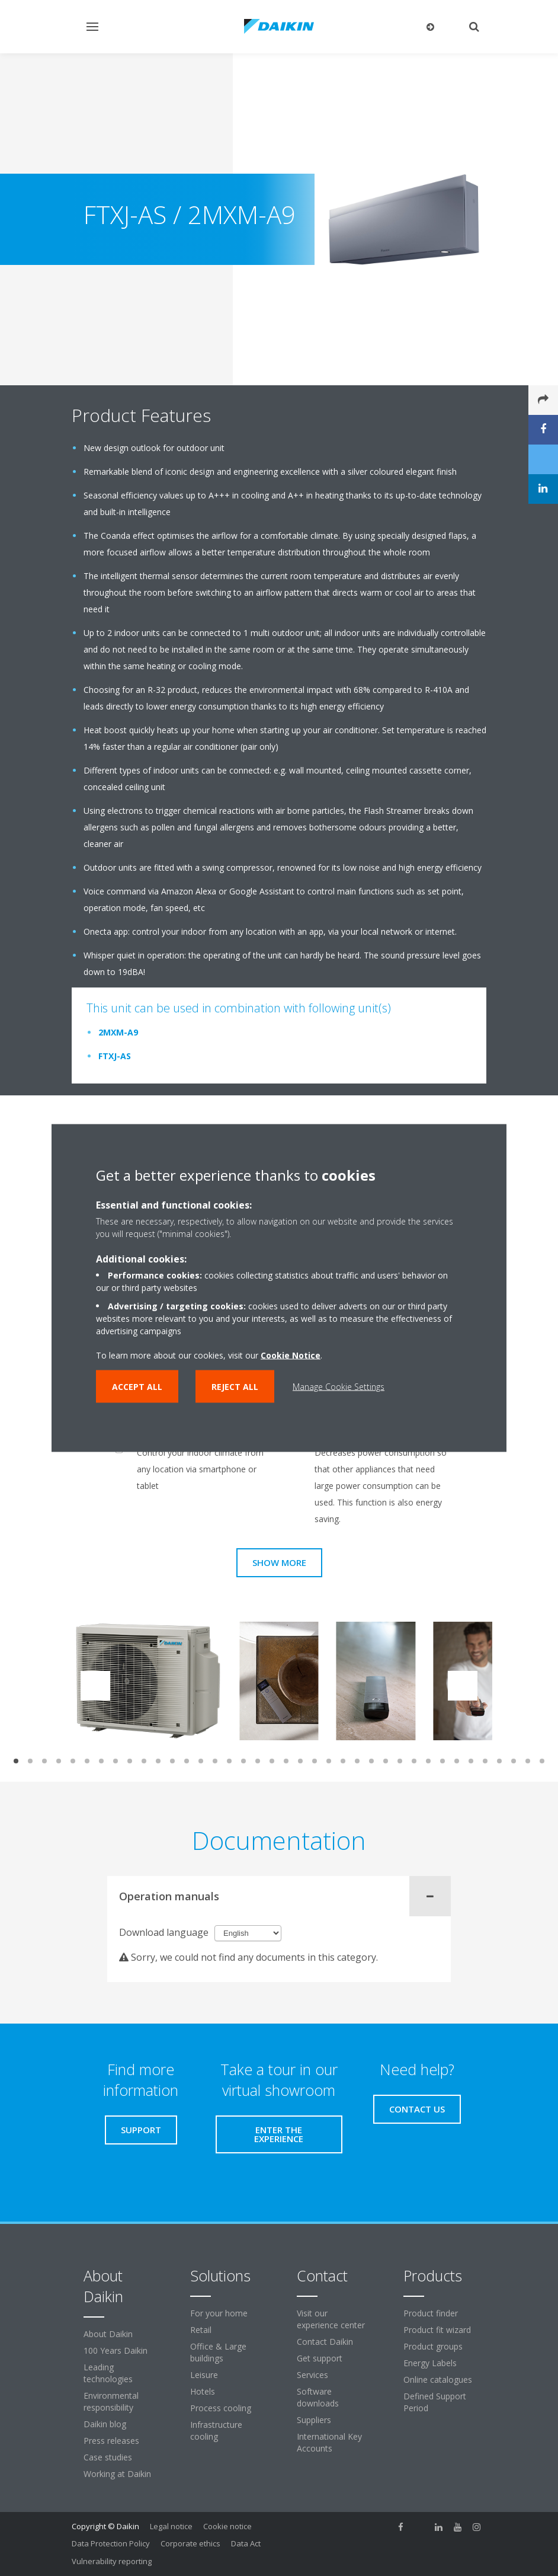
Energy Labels (430, 2363)
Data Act (246, 2543)
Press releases (111, 2440)
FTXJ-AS (114, 1056)
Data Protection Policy (111, 2543)
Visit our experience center (331, 2319)
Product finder (430, 2313)
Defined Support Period (434, 2402)
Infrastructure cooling (216, 2430)
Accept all (137, 1386)
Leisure (204, 2374)
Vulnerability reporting (112, 2561)
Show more (279, 1562)
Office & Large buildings (218, 2352)
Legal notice (171, 2526)
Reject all (234, 1386)
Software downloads (318, 2397)
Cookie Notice (290, 1355)
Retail (200, 2329)
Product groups (433, 2346)
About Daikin (108, 2334)
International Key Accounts (329, 2442)
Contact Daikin (325, 2341)
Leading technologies (108, 2373)
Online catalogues (437, 2379)
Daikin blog (105, 2424)
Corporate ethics (190, 2543)
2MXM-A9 (118, 1032)
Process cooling (220, 2408)
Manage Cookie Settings (338, 1386)
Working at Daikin (117, 2473)
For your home (219, 2313)
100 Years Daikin (115, 2350)
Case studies (108, 2457)
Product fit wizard (437, 2329)
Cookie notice (227, 2526)
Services (312, 2374)
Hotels (202, 2391)
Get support (319, 2358)
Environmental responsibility (111, 2401)
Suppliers (314, 2419)
